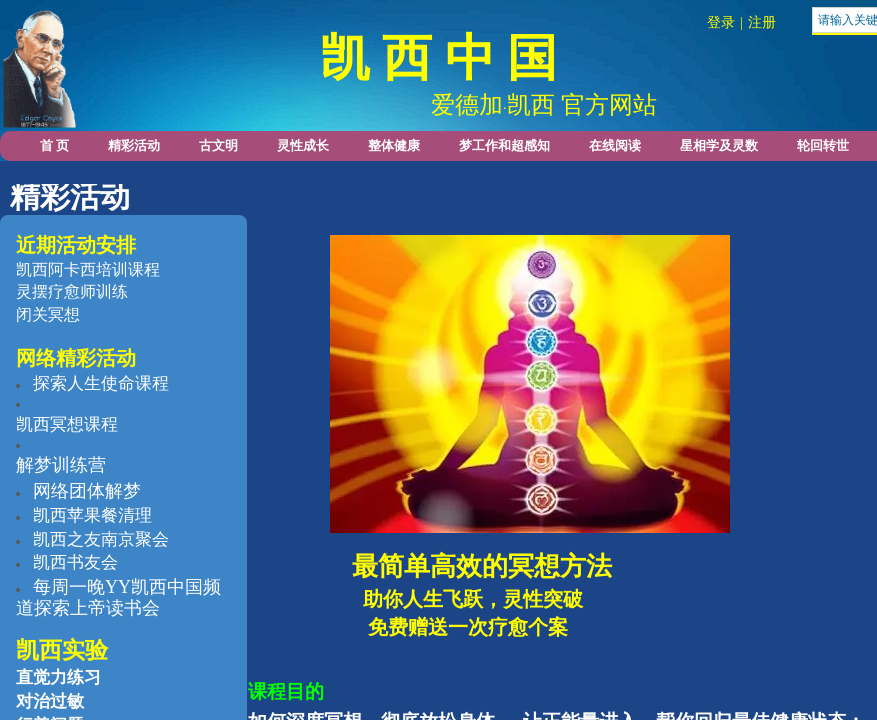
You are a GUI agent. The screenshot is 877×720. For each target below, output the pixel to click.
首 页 (54, 145)
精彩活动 (134, 145)
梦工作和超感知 (504, 145)
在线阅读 (615, 145)
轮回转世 (823, 145)
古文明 (218, 145)
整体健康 (394, 145)
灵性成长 (303, 145)
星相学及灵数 (719, 145)
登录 (721, 22)
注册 (762, 22)
